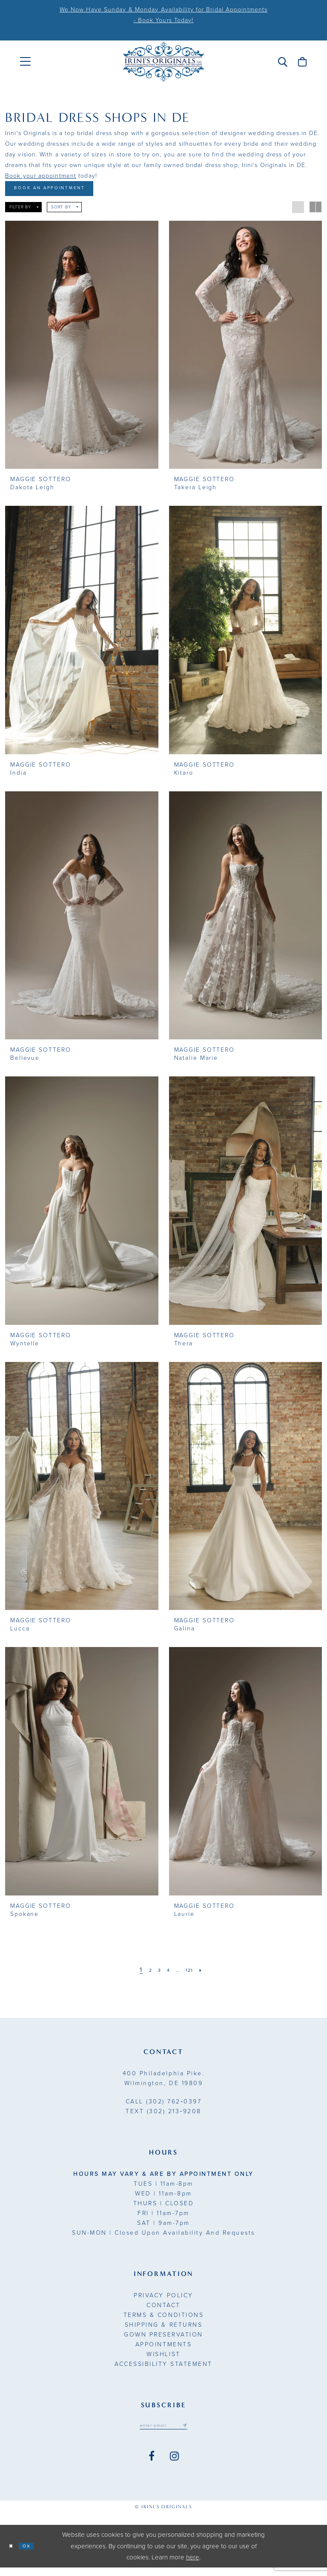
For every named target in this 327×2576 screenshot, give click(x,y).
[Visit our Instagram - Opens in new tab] (174, 2465)
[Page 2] (144, 1975)
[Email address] (163, 2432)
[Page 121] (195, 1975)
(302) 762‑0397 (163, 2106)
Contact (163, 2310)
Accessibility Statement (163, 2369)
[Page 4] (167, 1975)
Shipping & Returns (163, 2330)
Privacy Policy (163, 2300)
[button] (283, 62)
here (192, 2566)
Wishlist (163, 2359)
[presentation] (81, 350)
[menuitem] (25, 61)
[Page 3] (156, 1975)
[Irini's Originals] (163, 62)
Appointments (163, 2349)
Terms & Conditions (163, 2320)
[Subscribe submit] (194, 2432)
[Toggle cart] (302, 62)
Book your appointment (40, 175)
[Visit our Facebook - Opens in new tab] (152, 2465)
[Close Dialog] (13, 2554)
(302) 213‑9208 (163, 2116)
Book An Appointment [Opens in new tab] (67, 191)
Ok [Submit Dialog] (35, 2554)
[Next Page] (210, 1975)
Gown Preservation (163, 2339)
